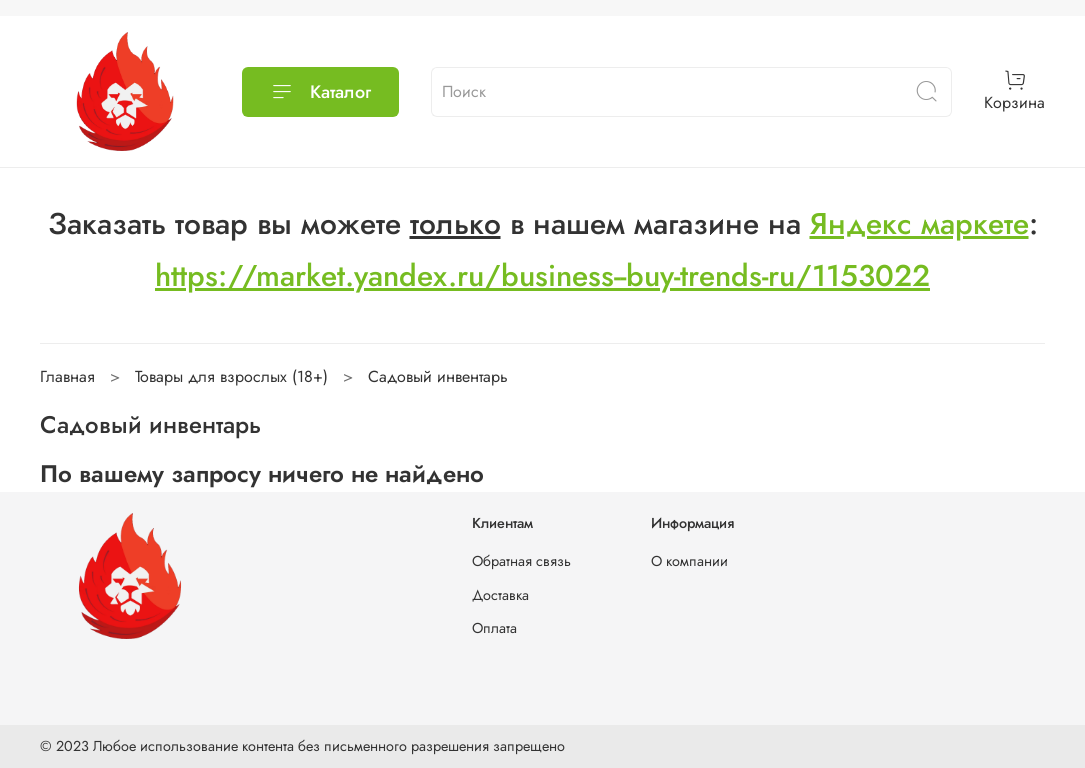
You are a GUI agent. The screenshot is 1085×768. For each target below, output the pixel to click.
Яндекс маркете (919, 223)
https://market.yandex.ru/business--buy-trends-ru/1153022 (542, 275)
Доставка (500, 595)
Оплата (494, 628)
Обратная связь (521, 561)
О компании (689, 561)
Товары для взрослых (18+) (231, 376)
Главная (67, 376)
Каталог (320, 92)
